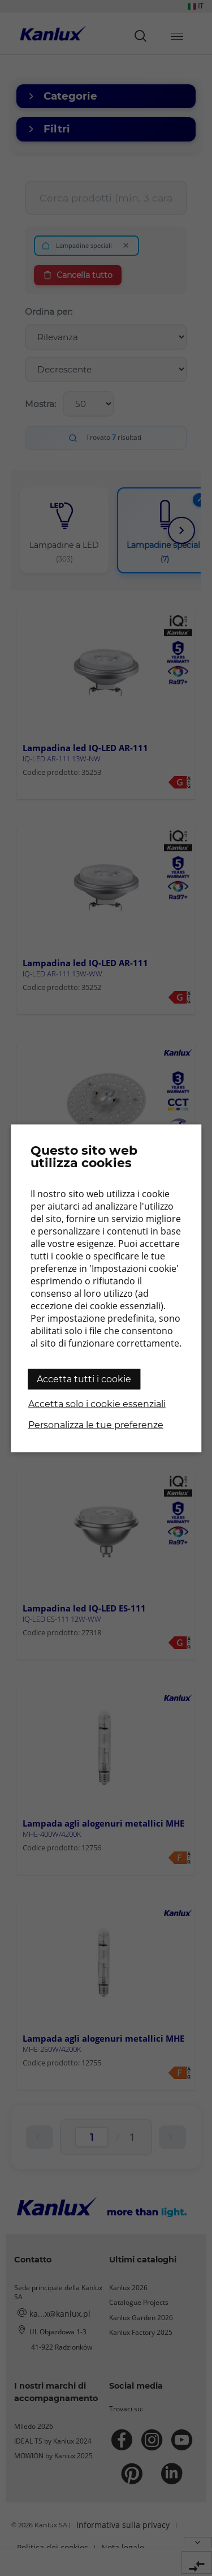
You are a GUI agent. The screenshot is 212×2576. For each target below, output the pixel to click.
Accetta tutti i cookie (84, 1378)
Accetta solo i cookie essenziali (97, 1403)
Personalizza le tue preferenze (95, 1424)
